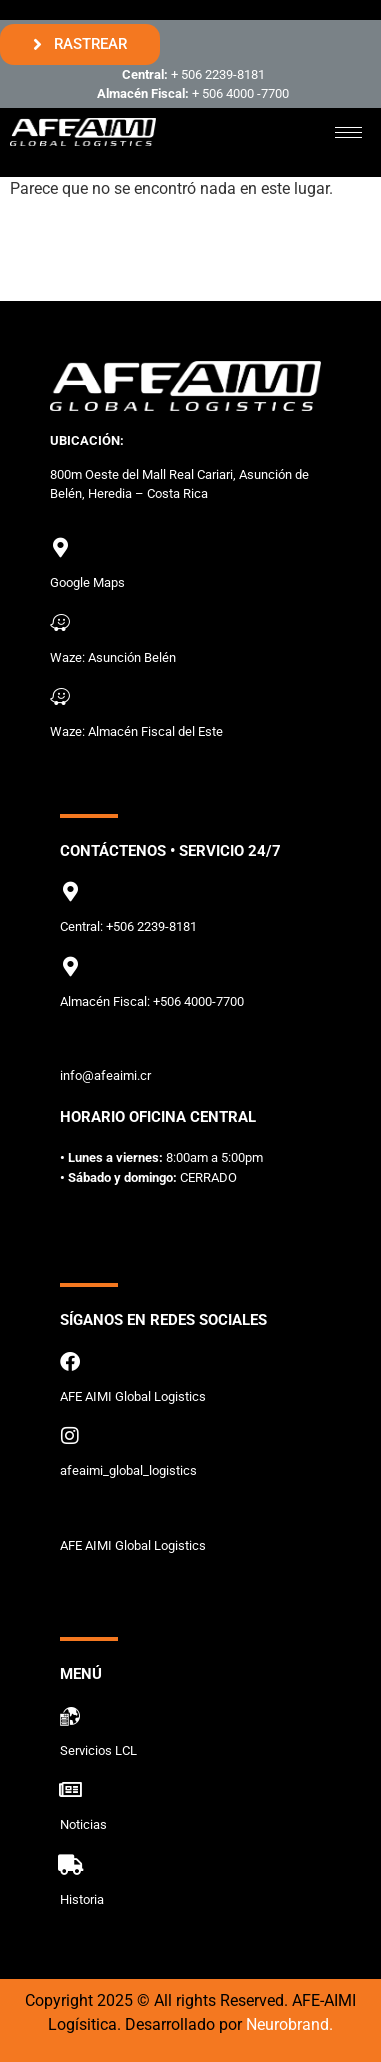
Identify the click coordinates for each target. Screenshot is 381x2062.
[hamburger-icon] (348, 132)
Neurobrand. (289, 2024)
